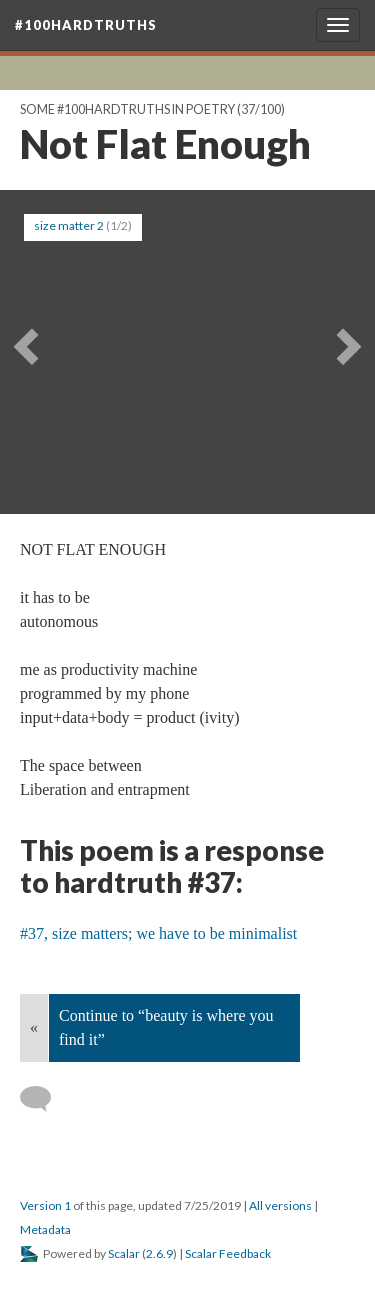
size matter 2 (69, 225)
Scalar (124, 1253)
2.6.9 (159, 1253)
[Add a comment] (44, 1099)
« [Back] (34, 1027)
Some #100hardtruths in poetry (127, 109)
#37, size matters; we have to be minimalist (158, 933)
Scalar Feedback (228, 1253)
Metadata (45, 1229)
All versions (280, 1205)
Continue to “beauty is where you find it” (166, 1027)
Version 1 (45, 1205)
